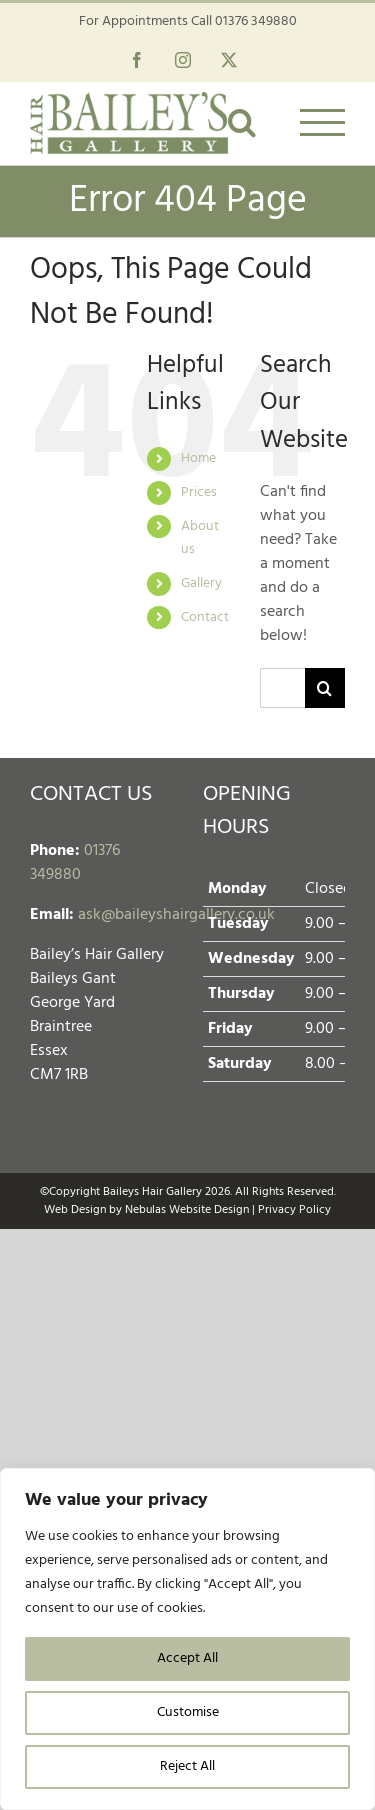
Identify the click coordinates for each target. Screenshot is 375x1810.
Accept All (187, 1658)
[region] (187, 1639)
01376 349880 (256, 21)
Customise (188, 1712)
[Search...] (282, 688)
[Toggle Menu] (323, 122)
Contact (205, 617)
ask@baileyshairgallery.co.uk (176, 915)
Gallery (201, 583)
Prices (199, 492)
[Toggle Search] (242, 122)
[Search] (325, 688)
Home (198, 458)
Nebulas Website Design (187, 1210)
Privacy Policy (294, 1210)
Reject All (187, 1766)
